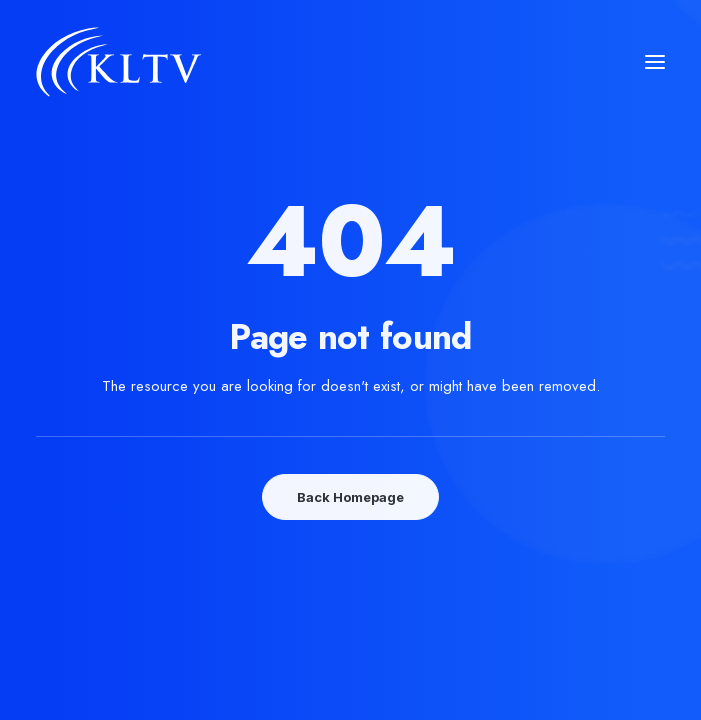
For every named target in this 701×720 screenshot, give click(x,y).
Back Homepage (350, 497)
